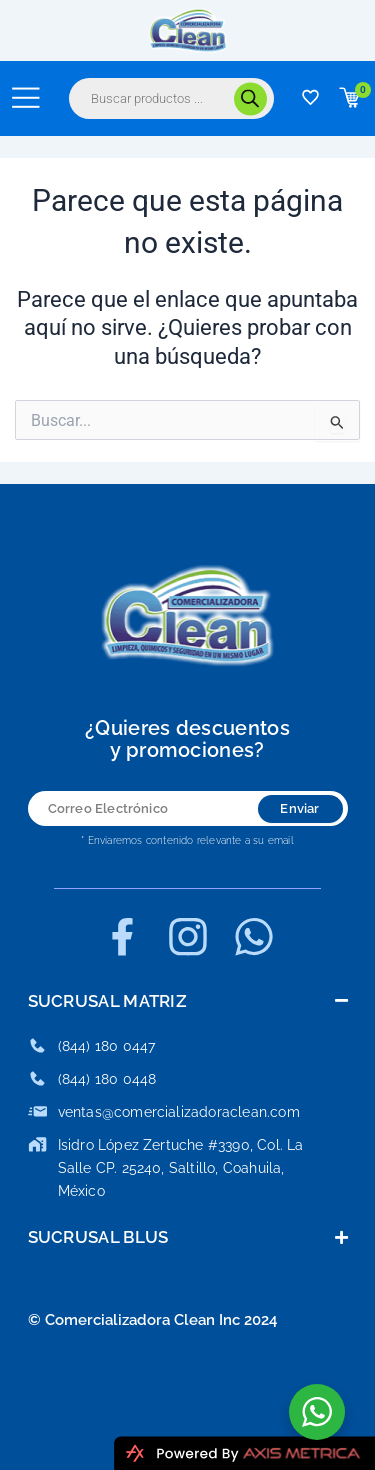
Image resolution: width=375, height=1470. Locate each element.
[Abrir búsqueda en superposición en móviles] (171, 98)
